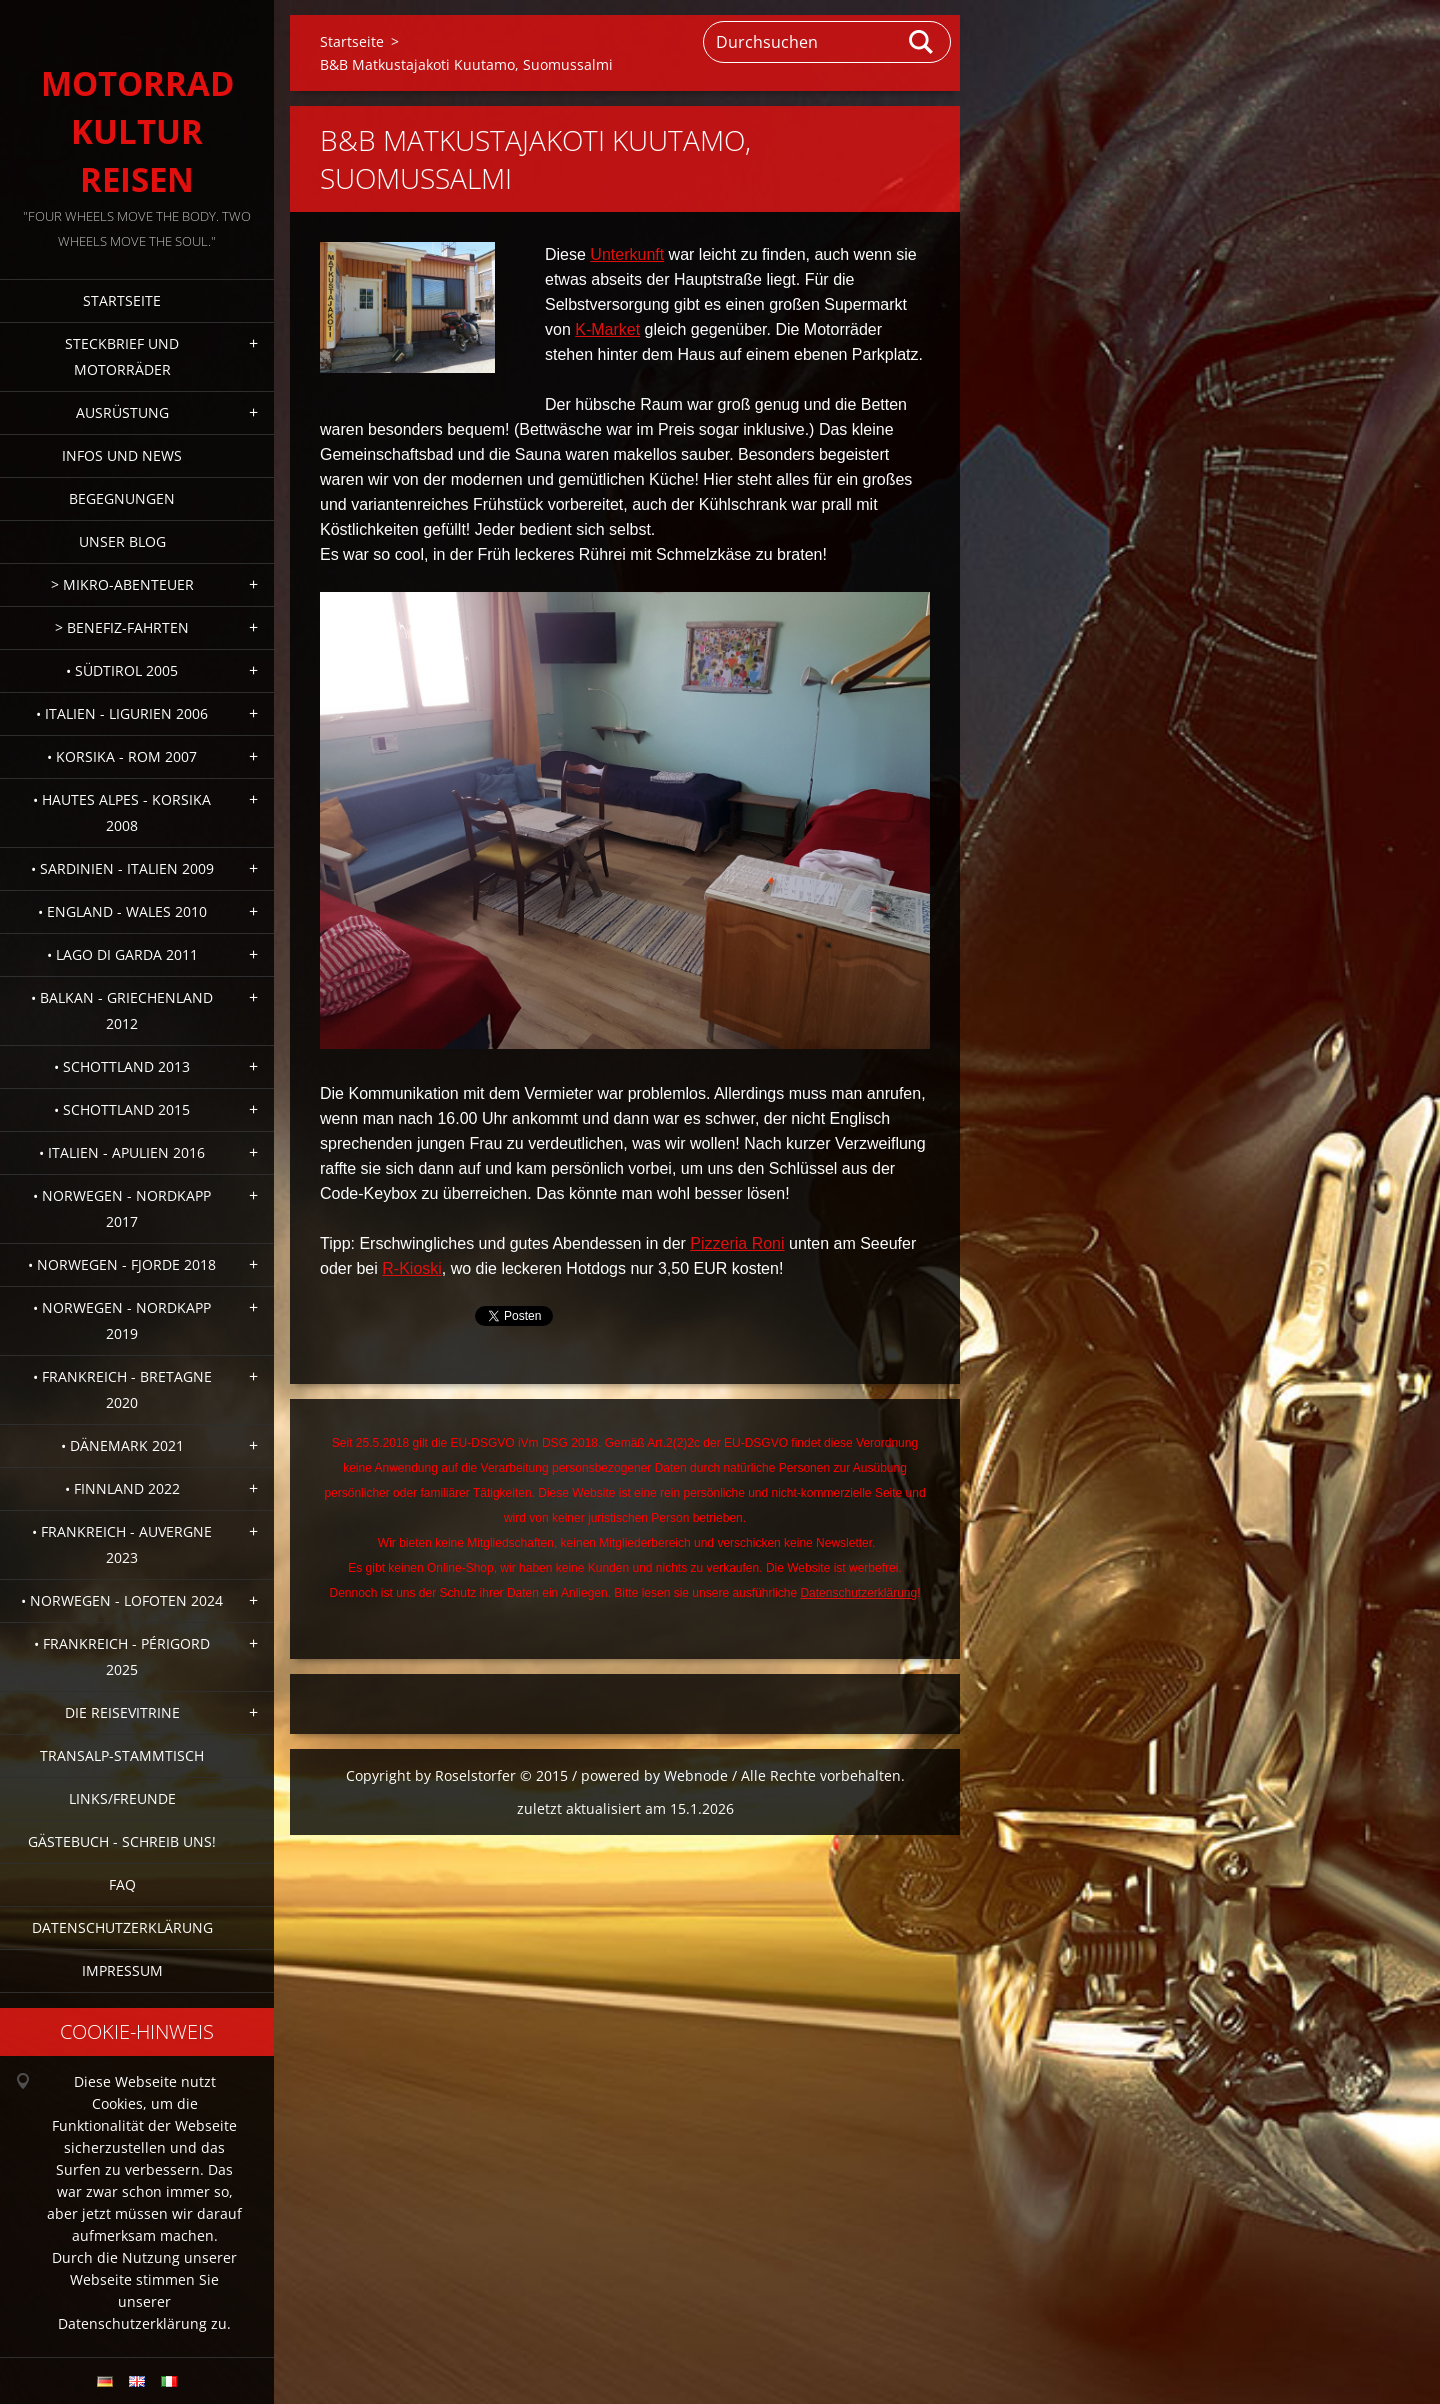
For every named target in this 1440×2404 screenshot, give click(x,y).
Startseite (122, 300)
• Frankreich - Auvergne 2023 (122, 1544)
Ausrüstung (122, 412)
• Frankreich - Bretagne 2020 (122, 1389)
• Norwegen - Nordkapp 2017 (122, 1208)
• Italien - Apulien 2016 (122, 1152)
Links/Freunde (122, 1798)
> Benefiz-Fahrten (122, 627)
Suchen (922, 42)
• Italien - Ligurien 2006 (122, 713)
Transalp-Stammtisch (122, 1755)
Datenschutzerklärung (122, 1927)
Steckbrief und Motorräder (122, 356)
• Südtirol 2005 (122, 670)
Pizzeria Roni (737, 1243)
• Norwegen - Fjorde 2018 (122, 1264)
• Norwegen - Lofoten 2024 (122, 1600)
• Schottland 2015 (122, 1109)
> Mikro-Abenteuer (122, 584)
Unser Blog (122, 541)
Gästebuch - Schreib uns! (122, 1841)
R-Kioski (412, 1268)
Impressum (122, 1970)
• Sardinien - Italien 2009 (122, 868)
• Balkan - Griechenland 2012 (122, 1010)
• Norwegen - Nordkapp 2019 (122, 1320)
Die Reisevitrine (122, 1712)
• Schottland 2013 (122, 1066)
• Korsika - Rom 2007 (122, 756)
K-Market (607, 329)
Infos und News (122, 455)
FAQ (122, 1884)
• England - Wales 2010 (122, 911)
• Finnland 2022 (122, 1488)
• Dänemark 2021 (122, 1445)
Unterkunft (627, 254)
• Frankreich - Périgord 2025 (122, 1656)
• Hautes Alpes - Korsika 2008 (122, 812)
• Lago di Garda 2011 (122, 954)
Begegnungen (122, 498)
